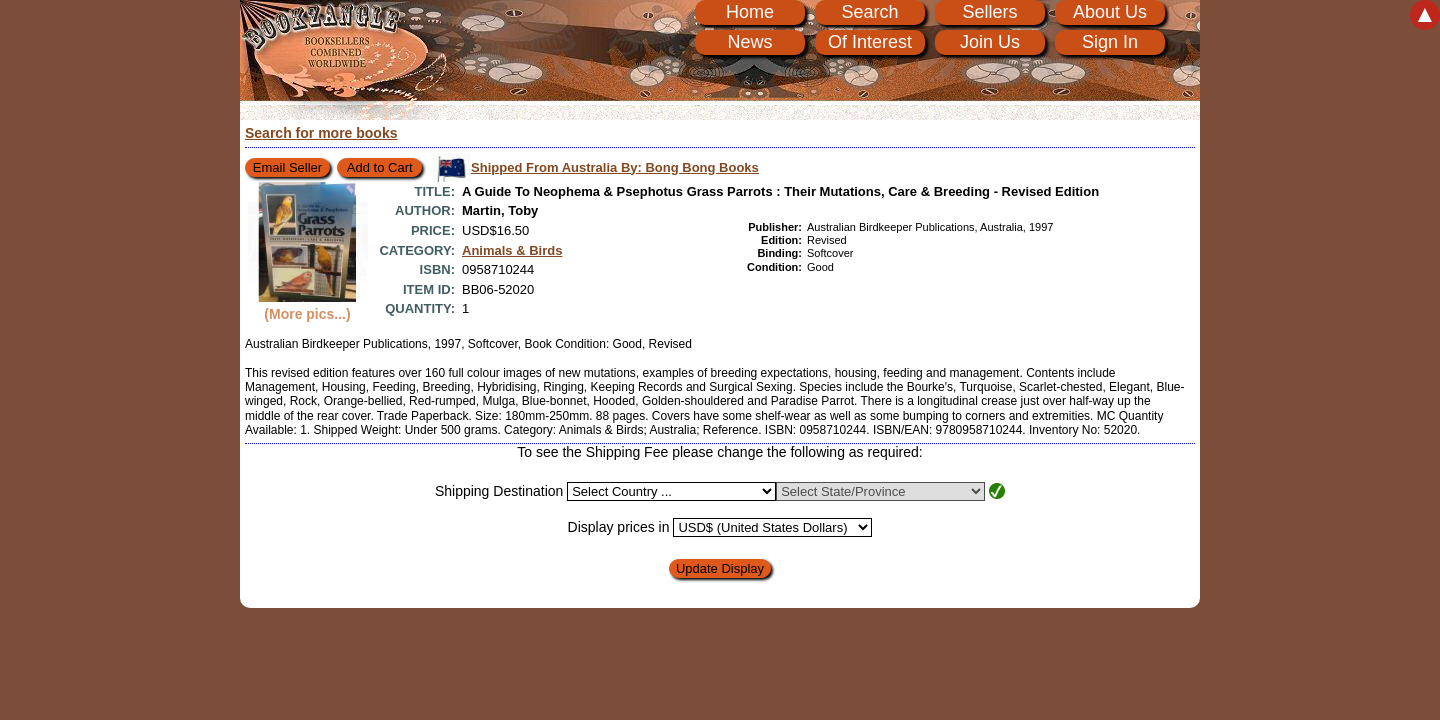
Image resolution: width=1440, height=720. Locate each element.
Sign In (1110, 42)
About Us (1110, 12)
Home (750, 12)
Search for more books (321, 133)
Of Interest (870, 42)
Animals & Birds (512, 250)
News (749, 42)
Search (869, 12)
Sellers (989, 12)
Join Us (990, 42)
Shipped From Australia (615, 167)
